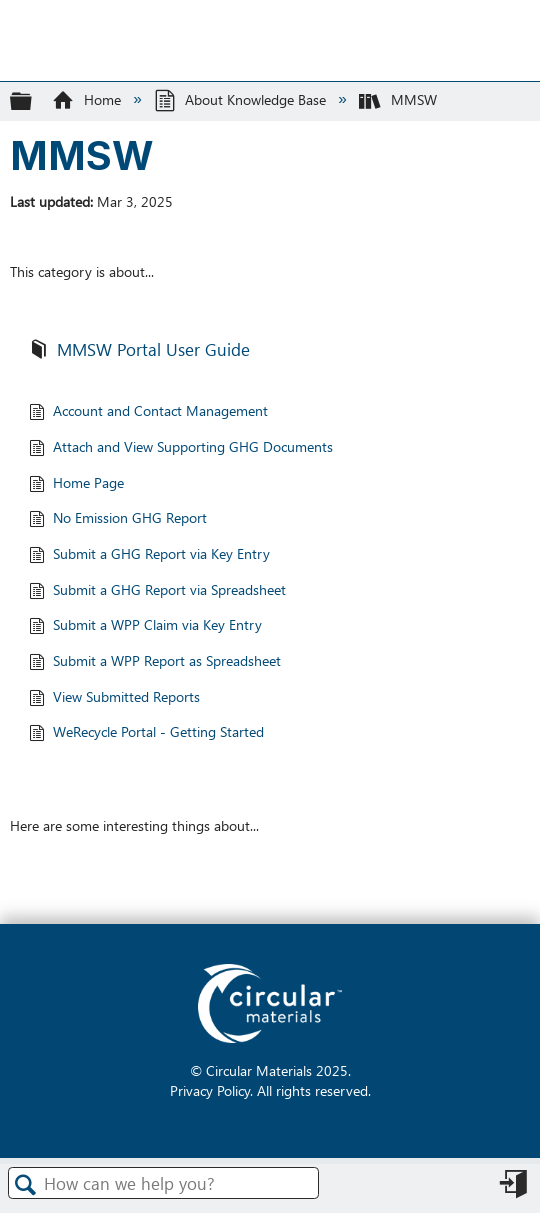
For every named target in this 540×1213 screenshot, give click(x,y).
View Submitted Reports (114, 698)
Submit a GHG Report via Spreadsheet (157, 591)
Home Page (76, 484)
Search (26, 1184)
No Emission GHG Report (118, 519)
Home (88, 99)
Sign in (515, 1190)
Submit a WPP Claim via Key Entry (145, 626)
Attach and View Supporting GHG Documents (181, 448)
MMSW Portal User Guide (139, 351)
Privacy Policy (210, 1090)
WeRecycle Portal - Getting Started (146, 733)
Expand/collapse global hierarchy (34, 100)
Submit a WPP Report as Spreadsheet (155, 662)
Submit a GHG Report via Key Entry (149, 555)
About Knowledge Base (242, 99)
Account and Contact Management (148, 412)
